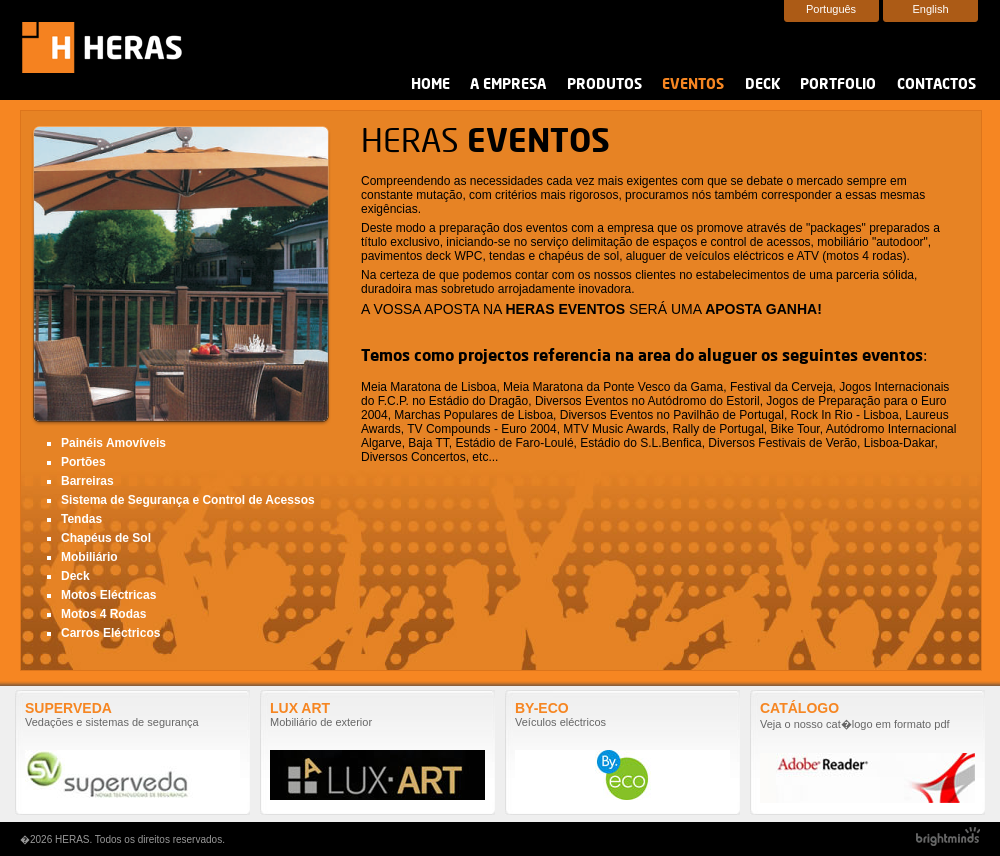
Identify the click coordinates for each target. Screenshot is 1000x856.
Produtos (604, 85)
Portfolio (838, 85)
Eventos (693, 85)
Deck (762, 85)
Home (430, 85)
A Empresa (508, 85)
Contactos (936, 85)
